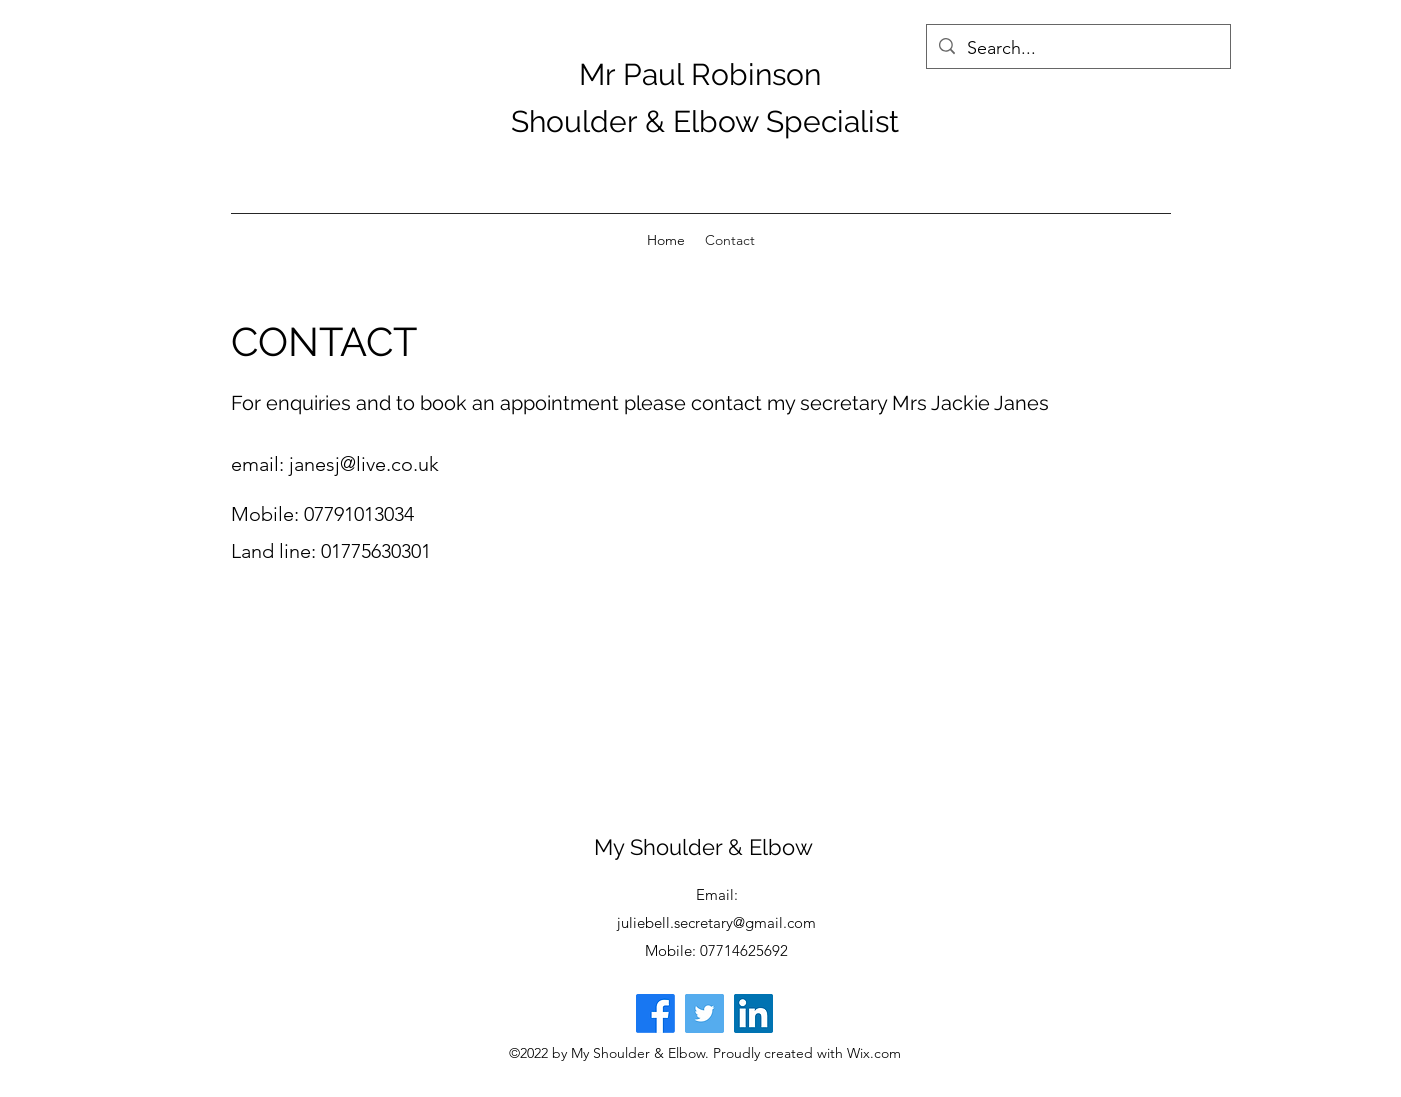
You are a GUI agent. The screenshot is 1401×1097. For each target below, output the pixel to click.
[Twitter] (704, 1013)
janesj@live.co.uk (364, 464)
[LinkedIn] (753, 1013)
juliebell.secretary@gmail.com (716, 922)
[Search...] (1077, 49)
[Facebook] (655, 1013)
